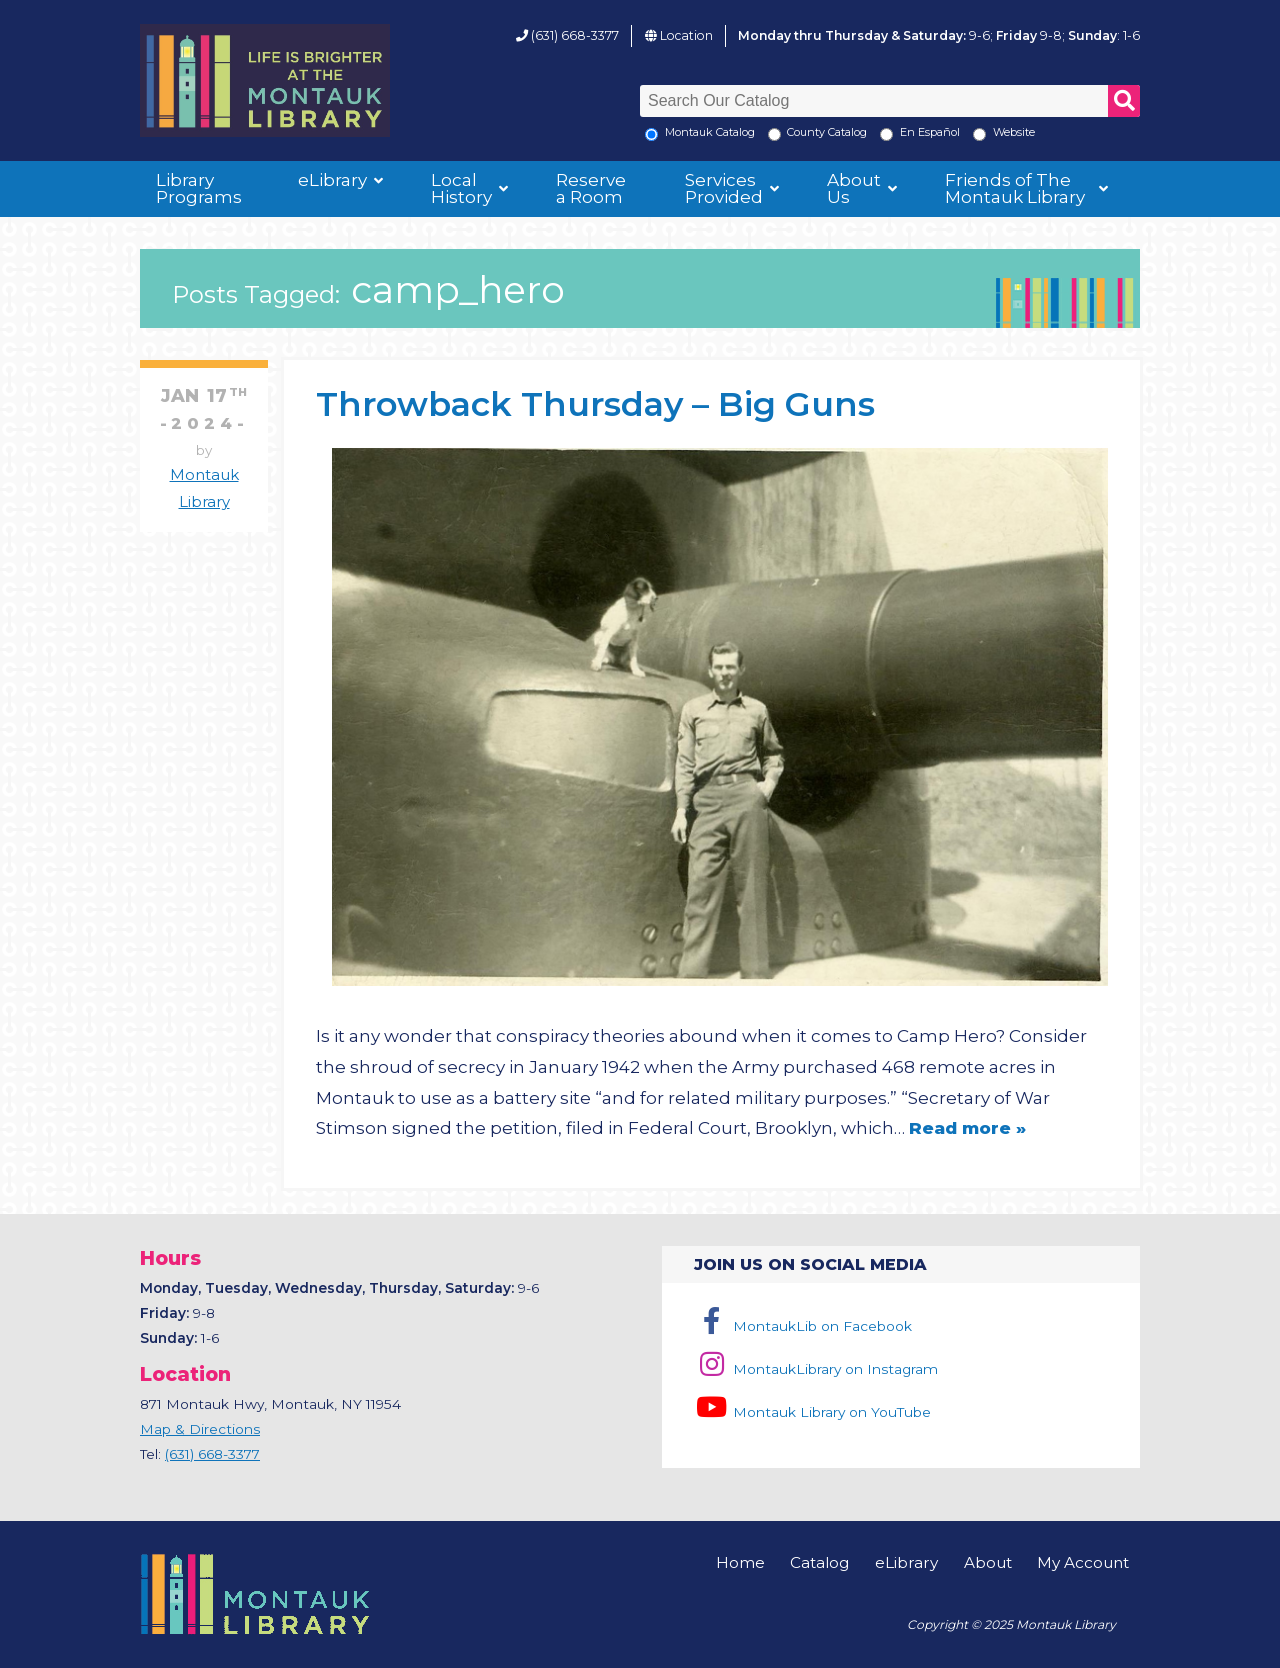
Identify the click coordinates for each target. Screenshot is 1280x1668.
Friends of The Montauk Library (1015, 188)
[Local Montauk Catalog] (651, 134)
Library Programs (199, 188)
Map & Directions (200, 1429)
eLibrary (332, 180)
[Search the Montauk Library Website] (979, 134)
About (988, 1562)
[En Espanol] (886, 134)
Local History (461, 188)
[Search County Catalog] (774, 134)
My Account (1083, 1562)
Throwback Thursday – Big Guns (595, 403)
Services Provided (724, 188)
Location (686, 35)
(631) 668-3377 (575, 35)
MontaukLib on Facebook (802, 1326)
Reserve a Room (591, 188)
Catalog (819, 1562)
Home (740, 1562)
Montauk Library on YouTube (812, 1412)
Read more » (967, 1128)
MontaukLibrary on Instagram (815, 1369)
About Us (854, 188)
